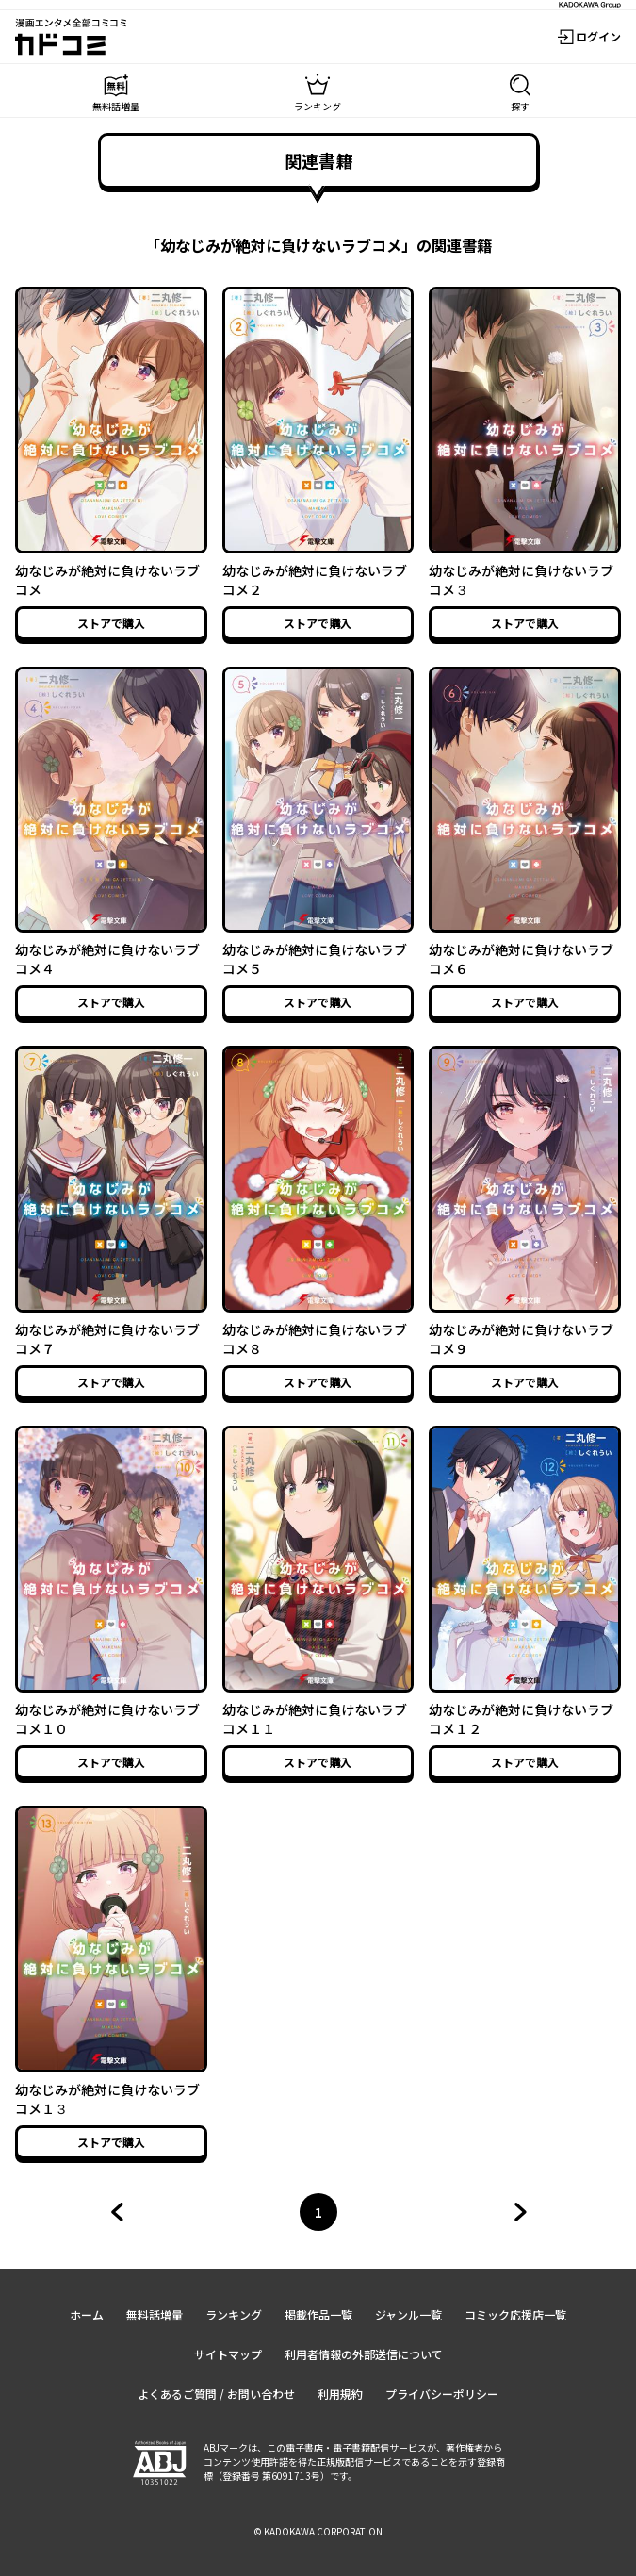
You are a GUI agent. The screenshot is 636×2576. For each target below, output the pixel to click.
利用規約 (340, 2394)
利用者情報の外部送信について (364, 2354)
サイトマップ (228, 2354)
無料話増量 (154, 2314)
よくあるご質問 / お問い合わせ (216, 2394)
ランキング (233, 2314)
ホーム (87, 2314)
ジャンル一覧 (408, 2314)
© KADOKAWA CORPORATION (318, 2531)
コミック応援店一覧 (515, 2314)
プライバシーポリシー (441, 2394)
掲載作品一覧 (318, 2314)
